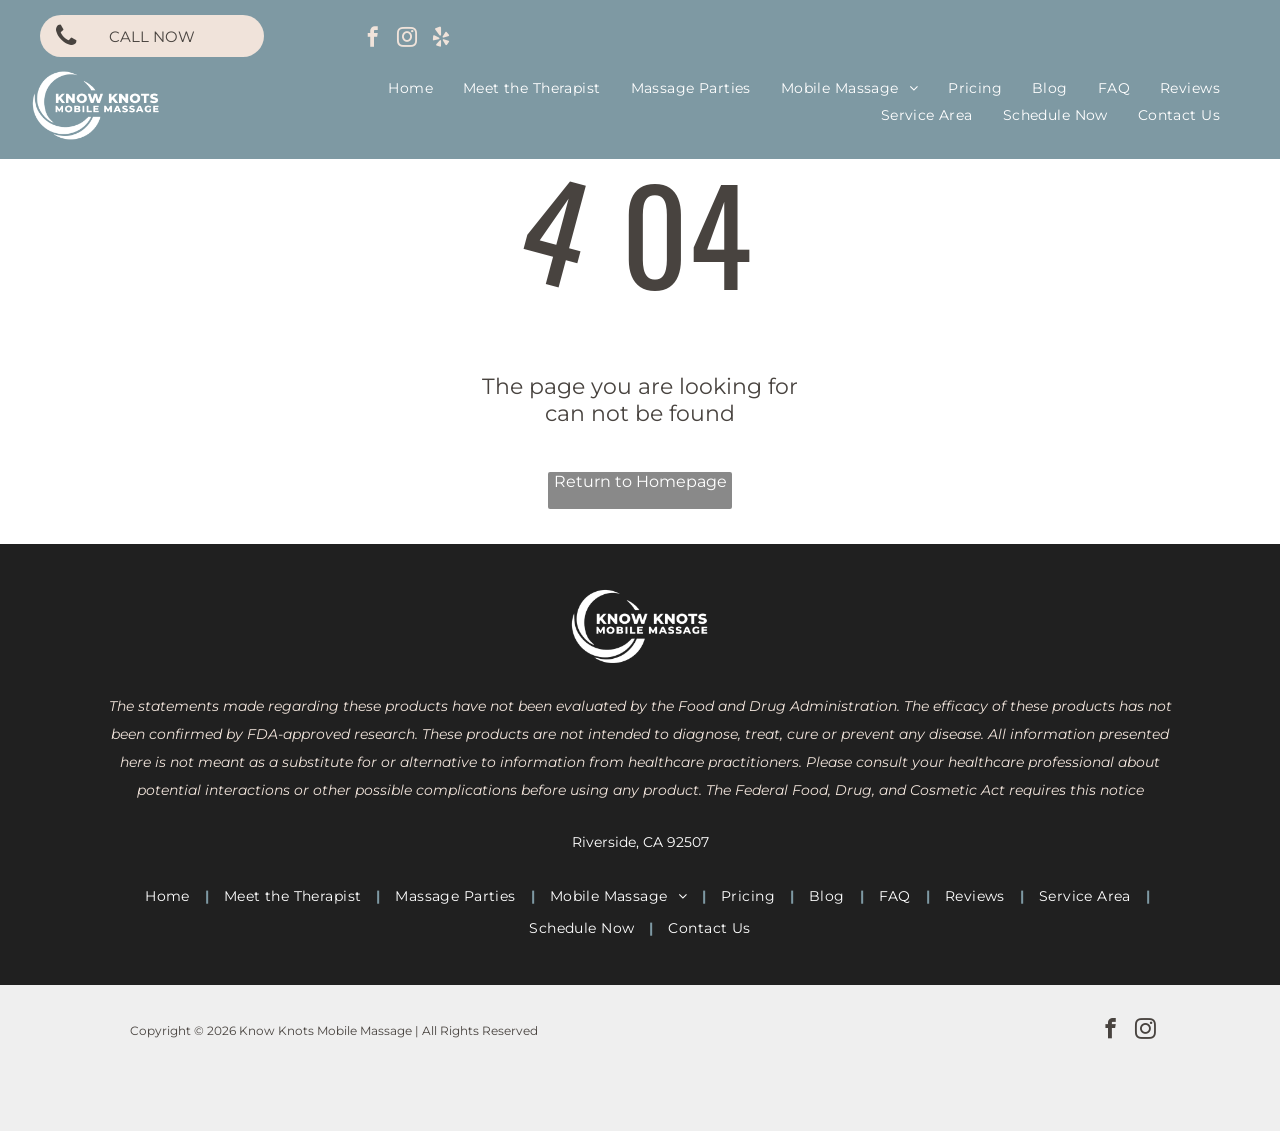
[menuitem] (410, 88)
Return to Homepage (640, 481)
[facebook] (373, 39)
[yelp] (441, 39)
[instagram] (407, 39)
